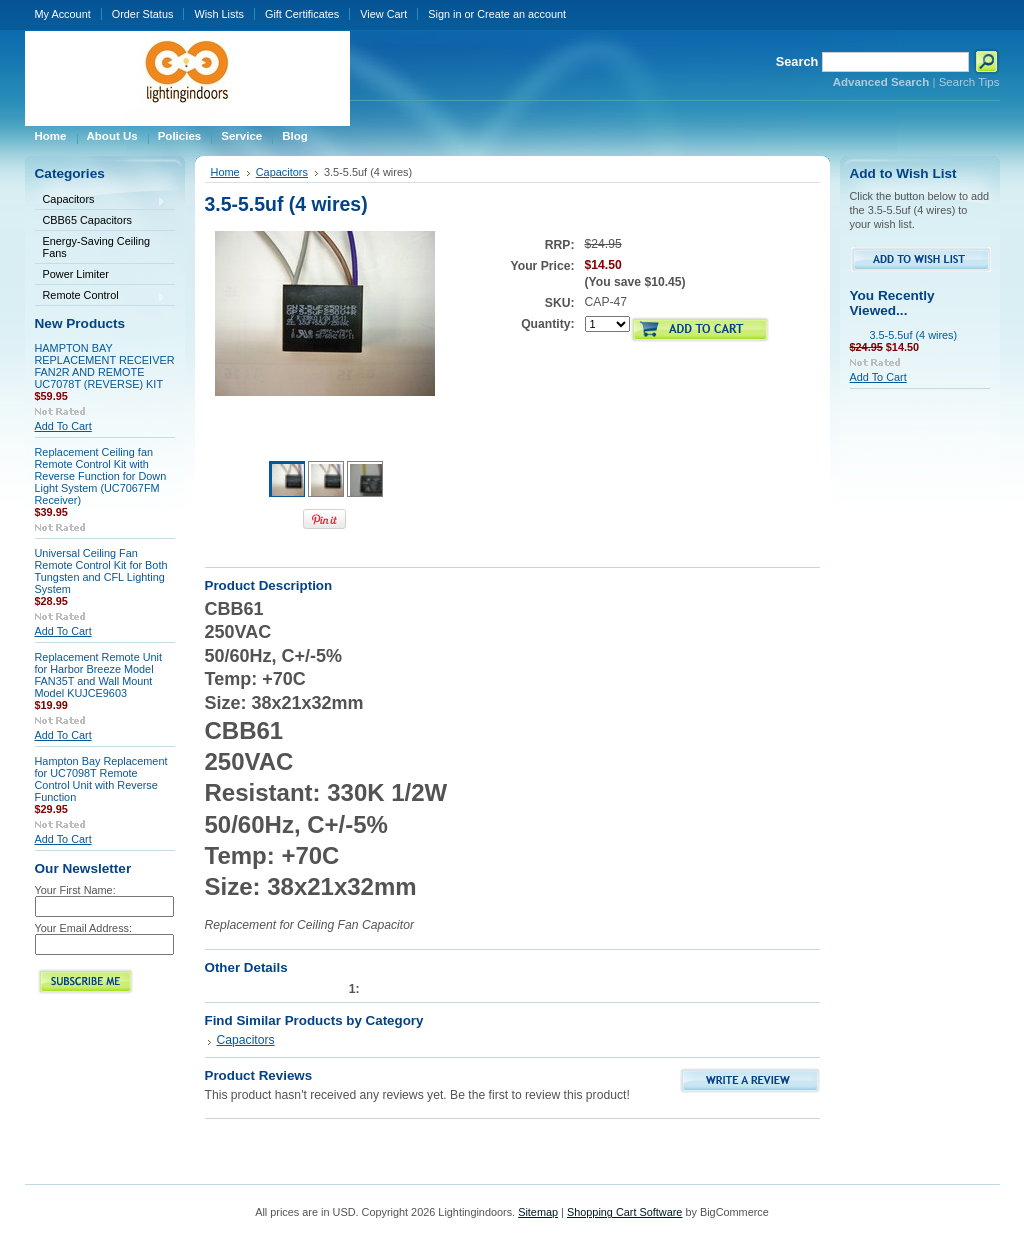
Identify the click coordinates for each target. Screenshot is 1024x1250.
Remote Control (101, 296)
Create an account (521, 14)
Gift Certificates (302, 14)
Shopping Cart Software (624, 1212)
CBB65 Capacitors (87, 220)
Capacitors (101, 200)
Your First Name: (75, 890)
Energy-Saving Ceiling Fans (97, 247)
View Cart (383, 14)
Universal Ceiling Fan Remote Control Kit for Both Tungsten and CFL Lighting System (101, 571)
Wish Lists (219, 14)
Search (797, 61)
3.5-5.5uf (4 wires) (914, 335)
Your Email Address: (84, 928)
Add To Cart (63, 426)
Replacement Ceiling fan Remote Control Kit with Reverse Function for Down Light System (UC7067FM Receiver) (101, 476)
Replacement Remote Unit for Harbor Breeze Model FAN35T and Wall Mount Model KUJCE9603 (99, 675)
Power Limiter (76, 274)
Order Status (143, 14)
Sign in (444, 14)
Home (225, 172)
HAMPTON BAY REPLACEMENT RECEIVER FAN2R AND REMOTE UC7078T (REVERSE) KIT (105, 366)
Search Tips (969, 82)
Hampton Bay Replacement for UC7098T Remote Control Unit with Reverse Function (101, 779)
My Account (63, 14)
